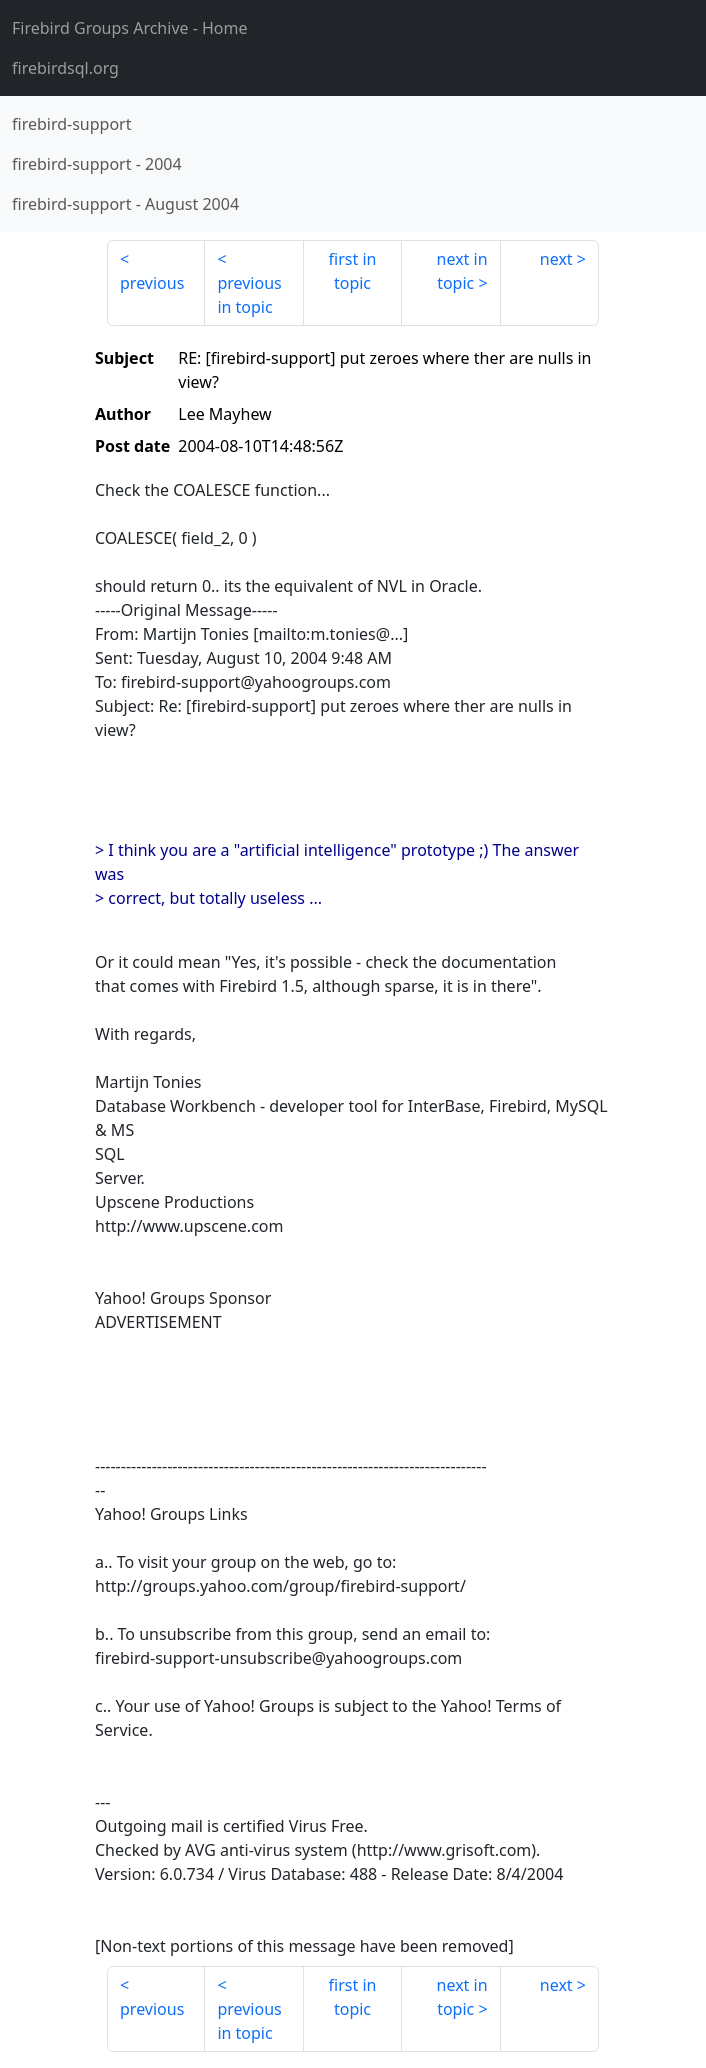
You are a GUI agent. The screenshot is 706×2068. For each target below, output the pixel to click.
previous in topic (249, 295)
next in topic (462, 271)
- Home (130, 28)
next (556, 259)
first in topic (353, 271)
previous (152, 283)
